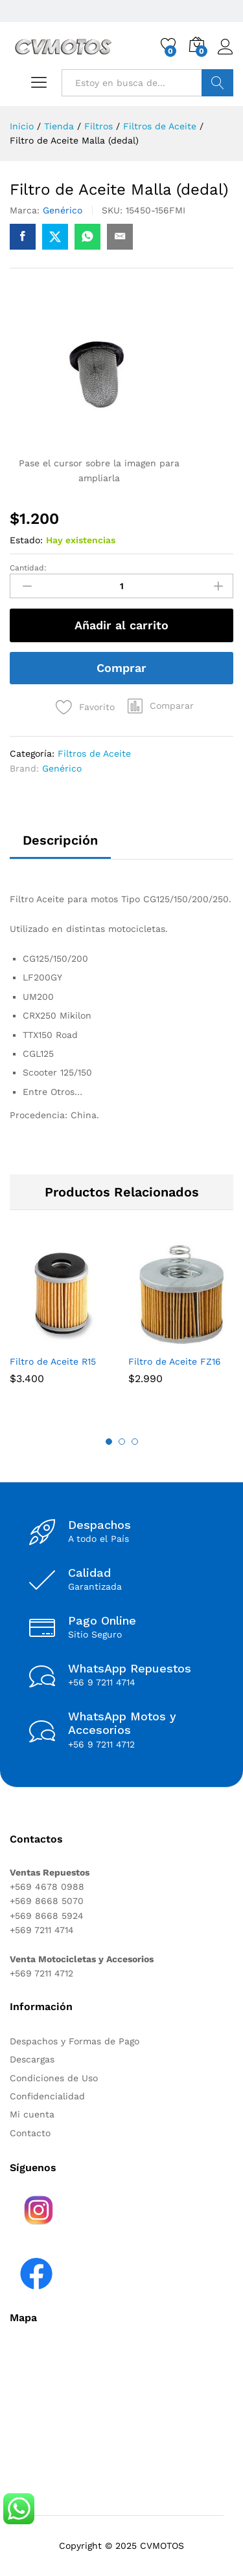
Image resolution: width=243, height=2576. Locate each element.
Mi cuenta (32, 2114)
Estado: (26, 540)
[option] (62, 1322)
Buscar (217, 82)
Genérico (62, 210)
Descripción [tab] (60, 840)
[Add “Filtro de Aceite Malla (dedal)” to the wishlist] (82, 704)
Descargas (32, 2059)
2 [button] (122, 1441)
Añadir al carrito (121, 625)
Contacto (30, 2133)
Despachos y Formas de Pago (74, 2041)
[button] (161, 706)
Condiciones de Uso (54, 2078)
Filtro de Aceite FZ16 (174, 1361)
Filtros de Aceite (94, 753)
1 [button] (109, 1441)
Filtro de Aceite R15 (53, 1361)
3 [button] (135, 1441)
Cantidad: (28, 568)
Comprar (121, 668)
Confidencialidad (47, 2096)
